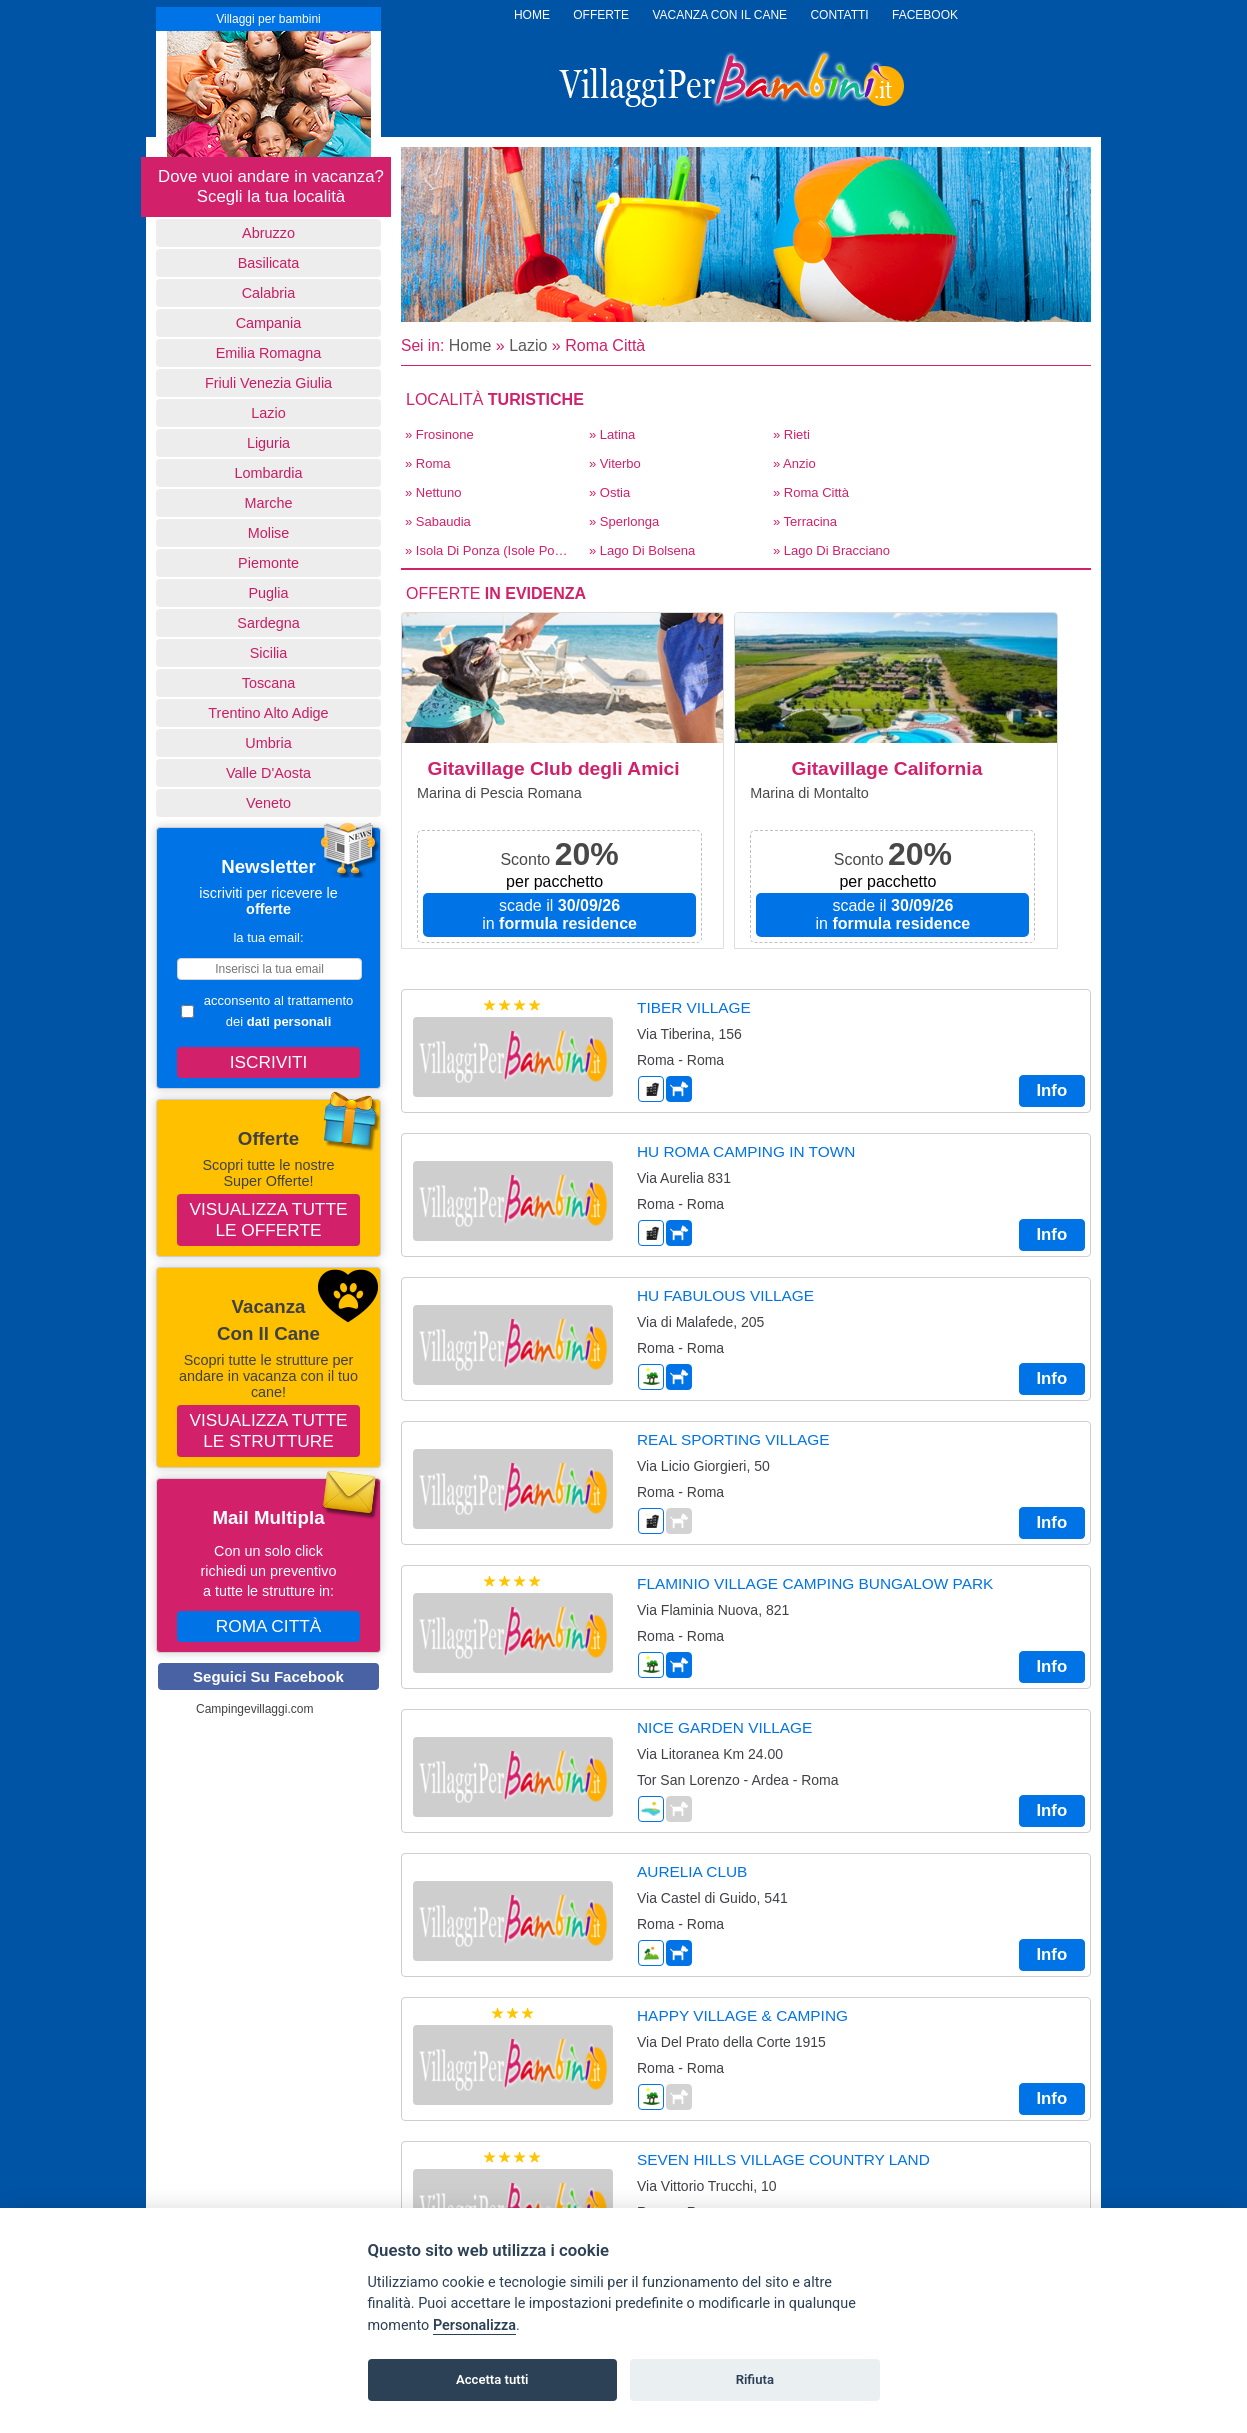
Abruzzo (268, 233)
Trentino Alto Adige (268, 713)
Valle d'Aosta (268, 773)
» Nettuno (433, 492)
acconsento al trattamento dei (267, 1011)
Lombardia (269, 473)
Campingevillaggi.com (254, 1709)
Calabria (269, 293)
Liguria (268, 443)
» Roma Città (811, 492)
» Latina (612, 434)
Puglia (268, 593)
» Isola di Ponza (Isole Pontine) (491, 550)
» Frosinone (439, 434)
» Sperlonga (624, 521)
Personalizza (474, 2325)
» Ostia (609, 492)
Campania (269, 323)
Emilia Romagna (269, 353)
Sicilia (269, 653)
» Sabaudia (438, 521)
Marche (269, 503)
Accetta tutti (492, 2379)
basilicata (269, 263)
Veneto (268, 803)
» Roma (428, 463)
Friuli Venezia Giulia (268, 383)
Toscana (269, 683)
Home (470, 345)
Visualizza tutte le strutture (269, 1430)
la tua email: (268, 937)
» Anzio (794, 463)
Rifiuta (755, 2379)
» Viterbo (615, 463)
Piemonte (268, 563)
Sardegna (268, 623)
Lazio (268, 413)
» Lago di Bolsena (642, 550)
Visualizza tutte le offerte (269, 1219)
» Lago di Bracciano (831, 550)
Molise (269, 533)
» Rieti (791, 434)
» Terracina (805, 521)
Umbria (268, 743)
